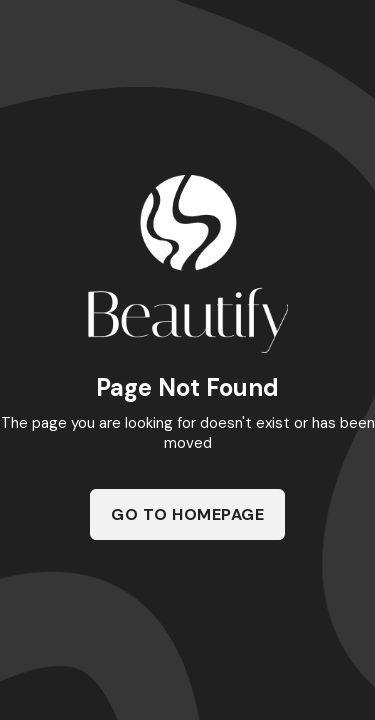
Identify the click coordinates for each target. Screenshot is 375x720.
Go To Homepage (187, 514)
